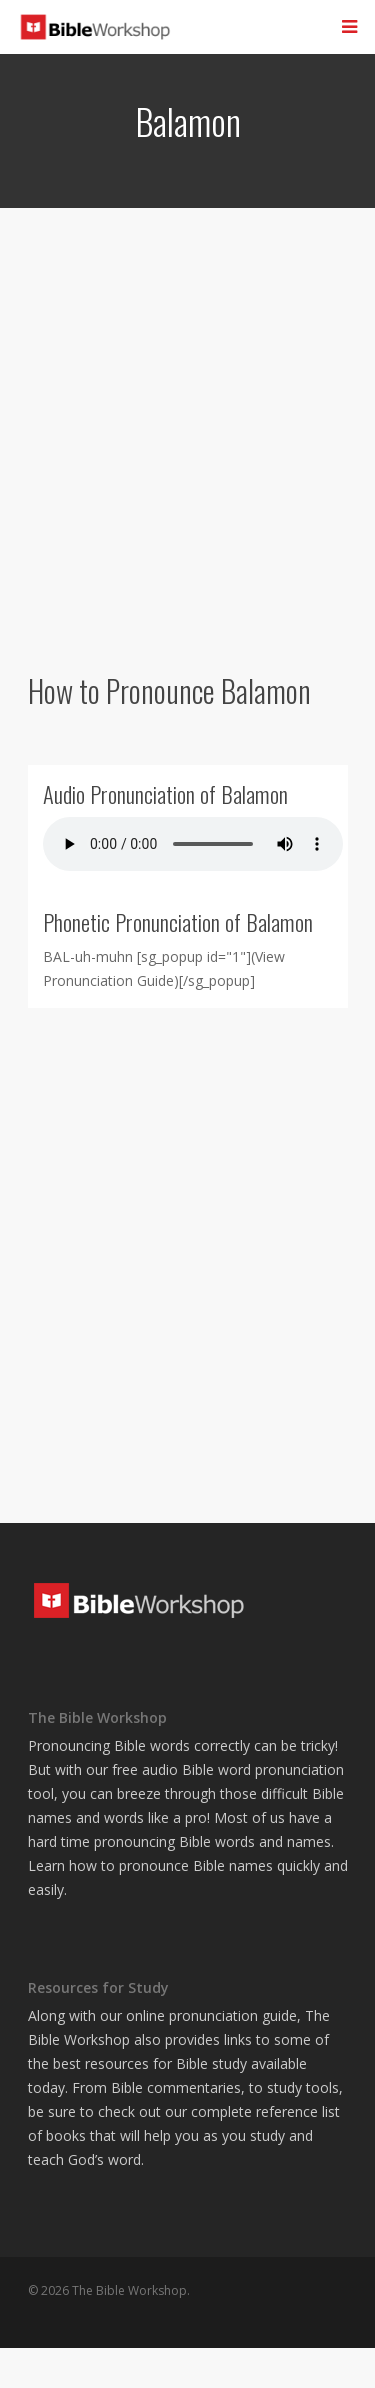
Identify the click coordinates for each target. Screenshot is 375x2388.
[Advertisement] (187, 435)
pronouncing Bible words (174, 1841)
